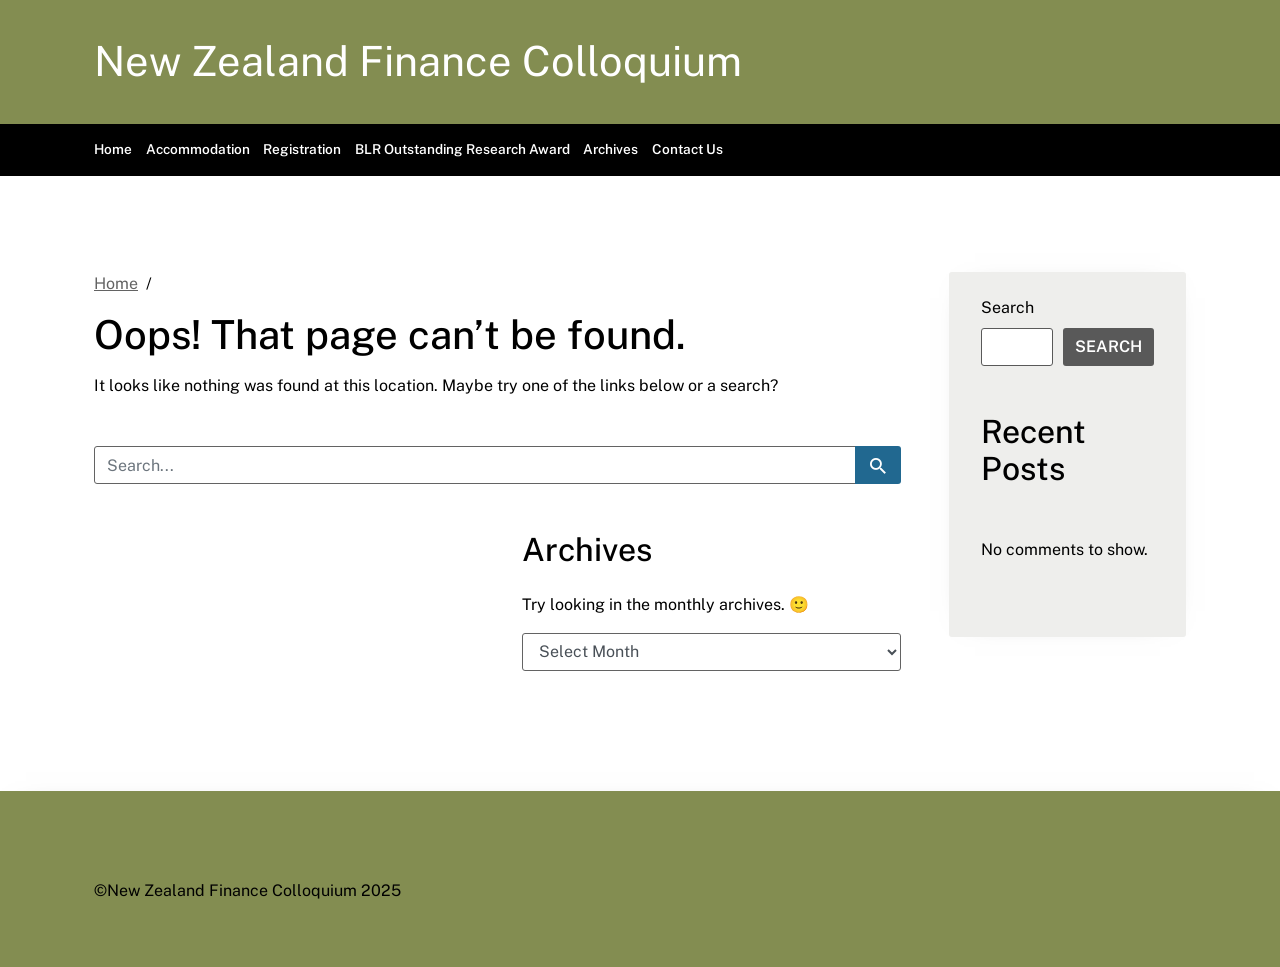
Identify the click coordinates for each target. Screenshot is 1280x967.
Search (1007, 307)
